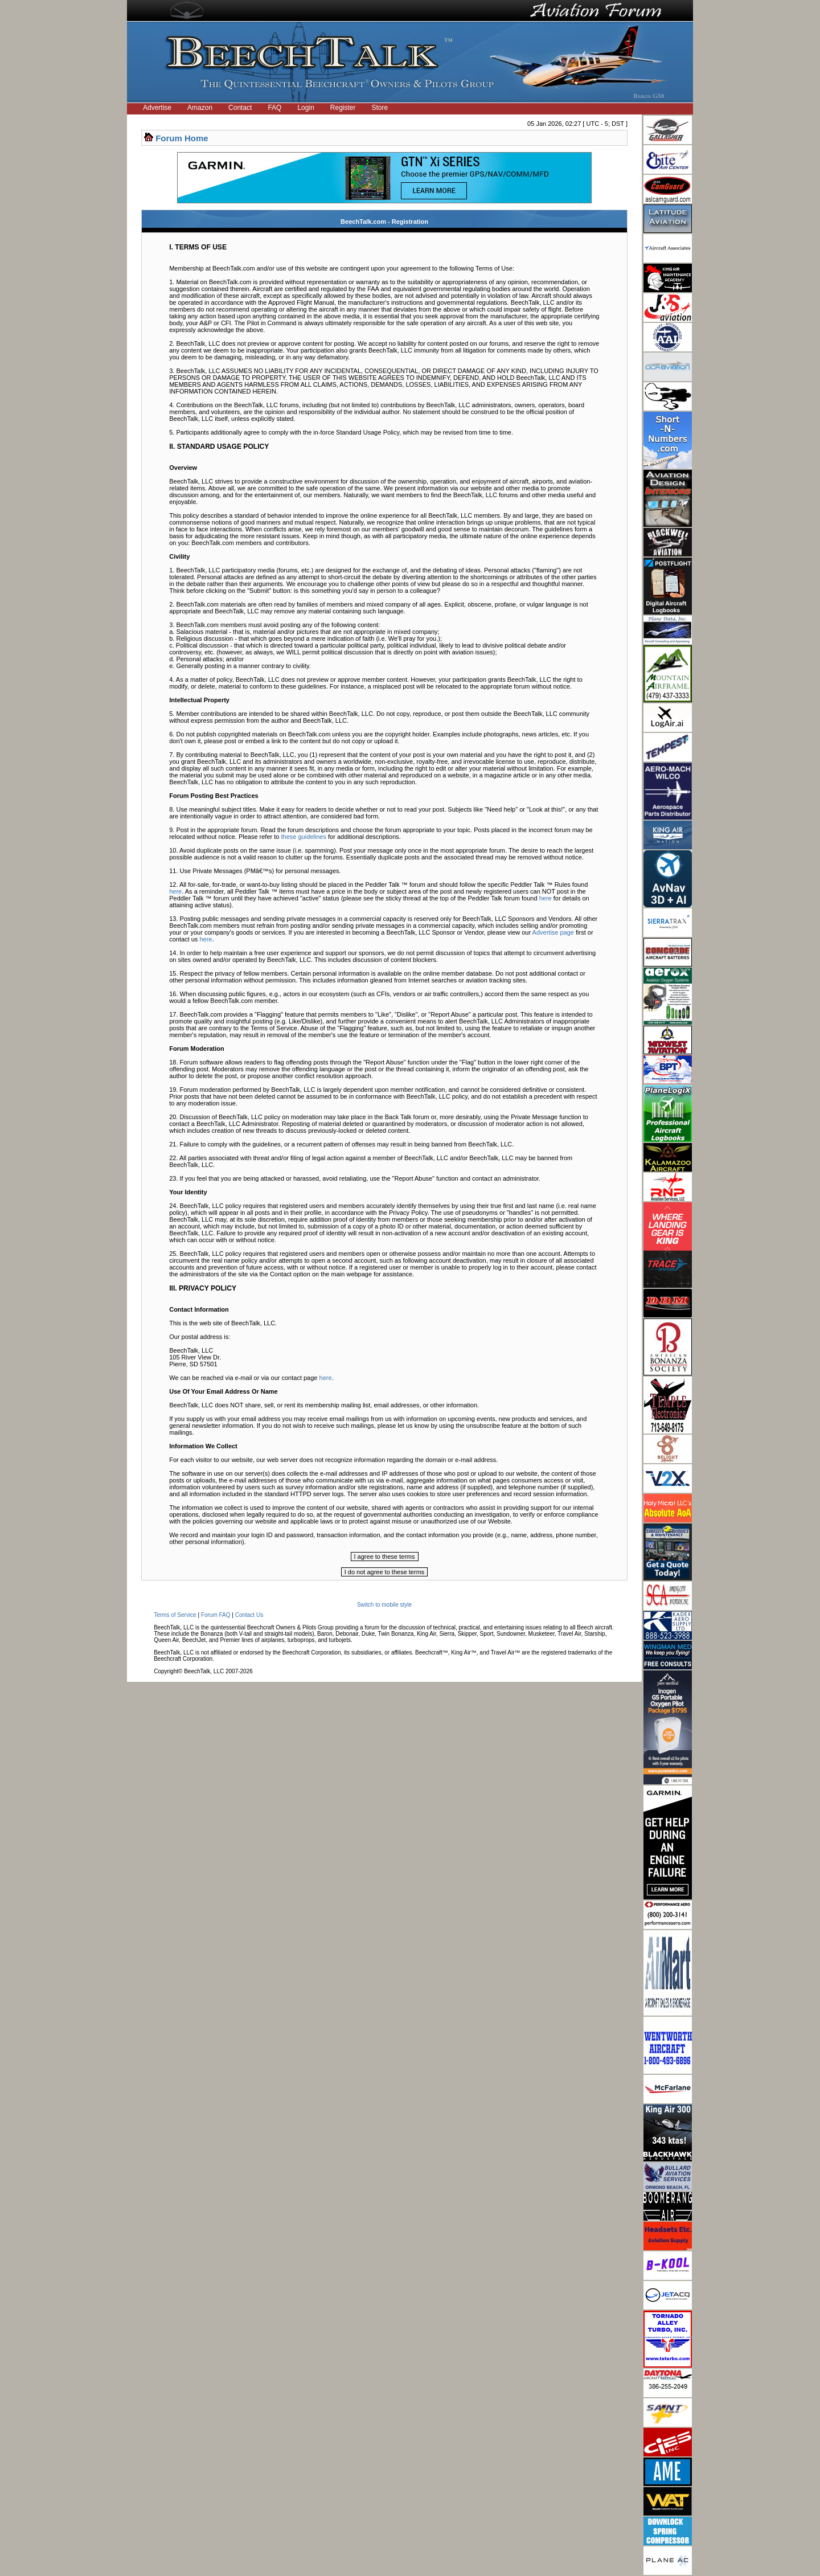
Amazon (199, 108)
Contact (240, 108)
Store (380, 108)
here (175, 891)
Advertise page (553, 932)
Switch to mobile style (384, 1605)
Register (343, 108)
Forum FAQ (216, 1615)
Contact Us (249, 1615)
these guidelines (303, 836)
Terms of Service (175, 1615)
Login (305, 108)
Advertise (157, 108)
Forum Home (181, 138)
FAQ (274, 108)
